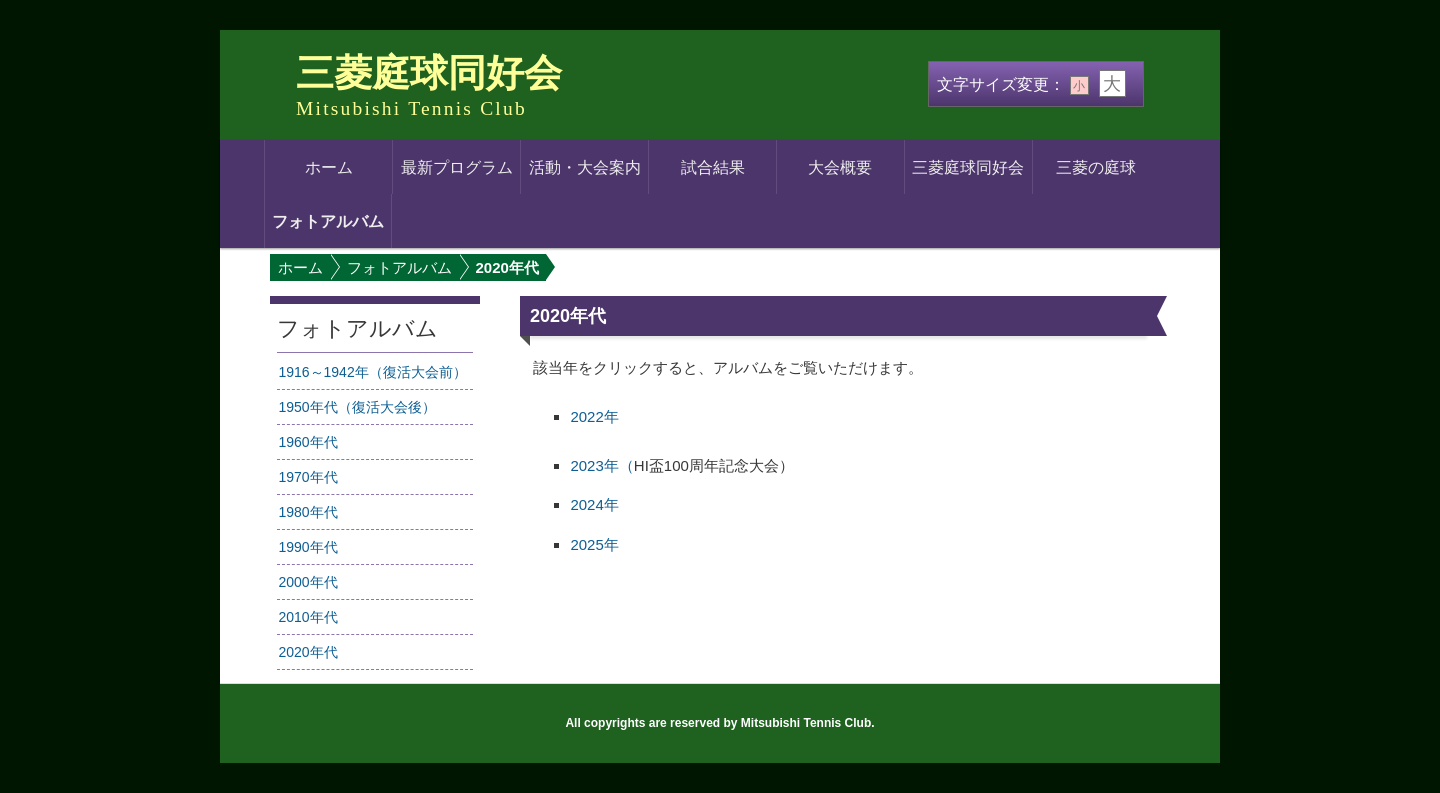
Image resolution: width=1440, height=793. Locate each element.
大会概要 (840, 167)
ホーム (329, 167)
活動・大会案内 (585, 167)
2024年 (594, 504)
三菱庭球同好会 (429, 73)
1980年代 (307, 512)
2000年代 (307, 582)
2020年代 (307, 652)
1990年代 (307, 547)
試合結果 (713, 167)
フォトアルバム (328, 221)
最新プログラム (457, 167)
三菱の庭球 (1096, 167)
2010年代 (307, 617)
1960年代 (307, 442)
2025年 (594, 544)
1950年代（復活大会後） (356, 407)
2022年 (594, 416)
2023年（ (601, 465)
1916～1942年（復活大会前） (372, 372)
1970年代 (307, 477)
